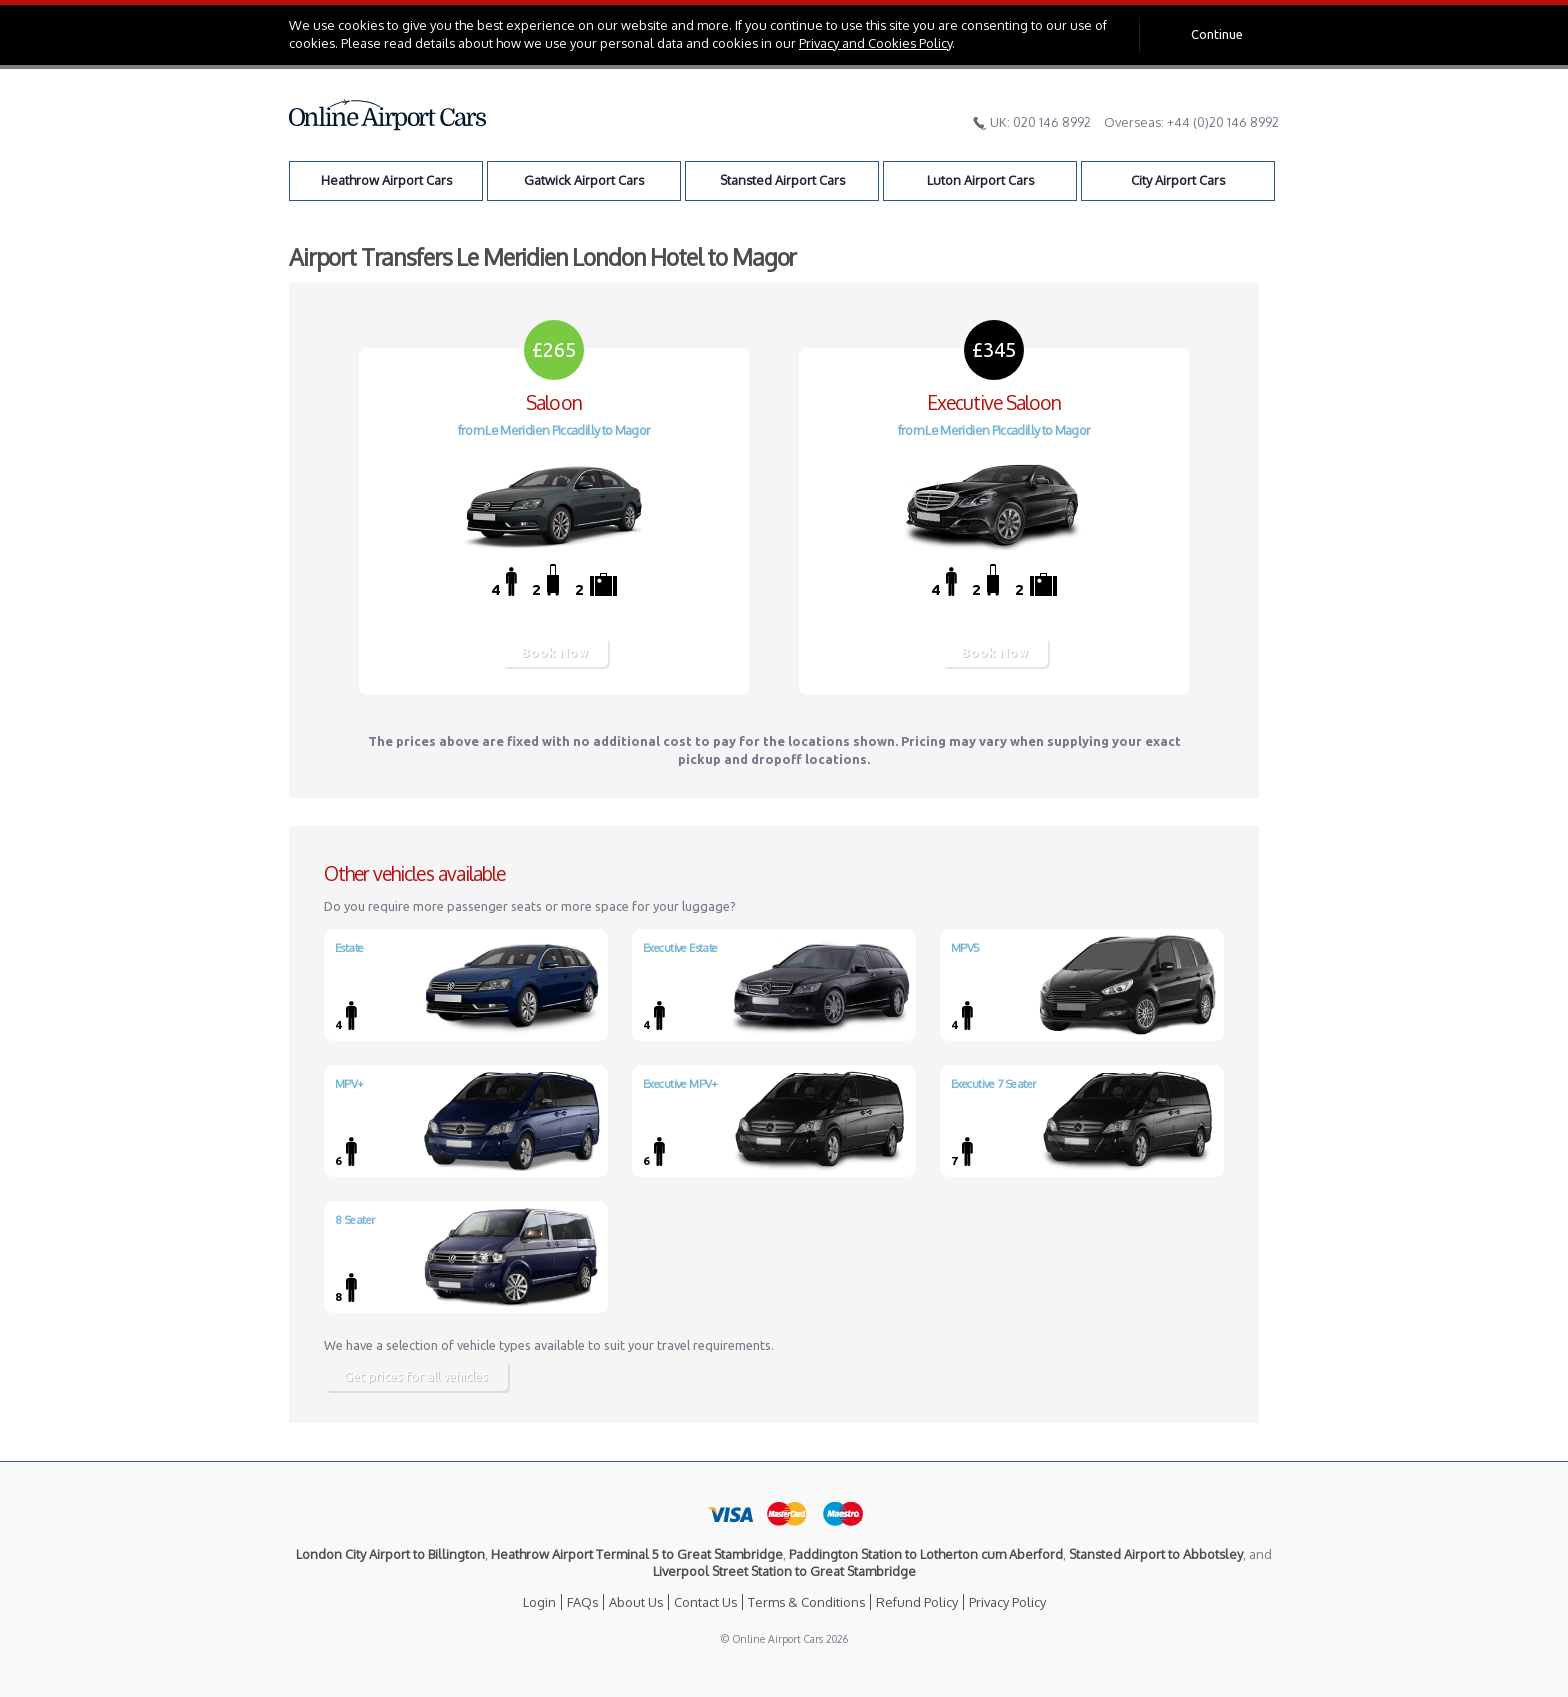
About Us (636, 1602)
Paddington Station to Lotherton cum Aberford (926, 1554)
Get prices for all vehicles (416, 1376)
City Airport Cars (1178, 180)
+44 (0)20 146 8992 (1223, 122)
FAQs (582, 1602)
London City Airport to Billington (390, 1554)
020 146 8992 (1052, 122)
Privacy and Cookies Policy (875, 43)
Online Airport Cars (388, 115)
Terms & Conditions (806, 1602)
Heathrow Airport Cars (386, 180)
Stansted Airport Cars (782, 180)
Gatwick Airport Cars (584, 180)
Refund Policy (917, 1602)
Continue (1217, 34)
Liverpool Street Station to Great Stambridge (784, 1571)
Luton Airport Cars (980, 180)
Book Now (554, 652)
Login (539, 1602)
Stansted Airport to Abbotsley (1156, 1554)
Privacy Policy (1007, 1602)
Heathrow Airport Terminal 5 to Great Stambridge (637, 1554)
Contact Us (705, 1602)
